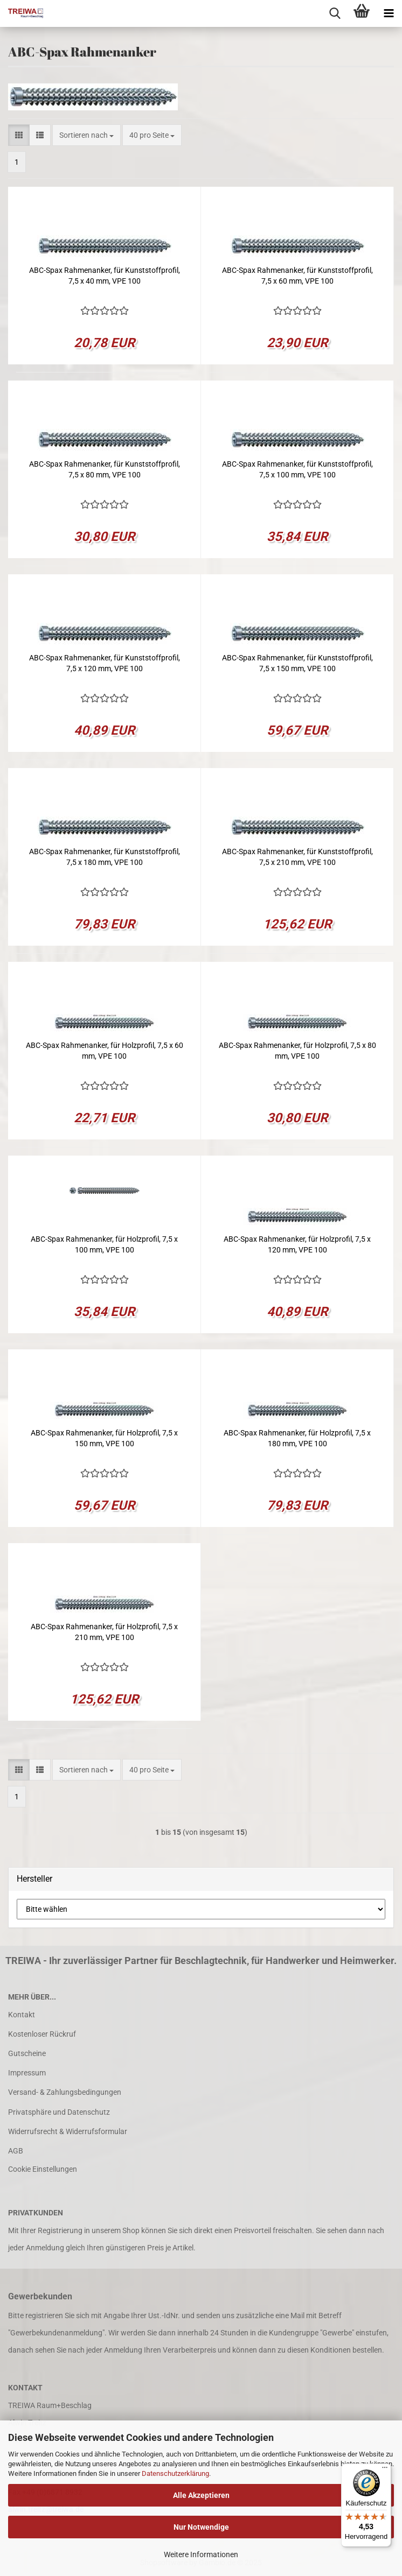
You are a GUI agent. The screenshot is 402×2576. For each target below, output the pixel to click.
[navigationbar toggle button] (388, 13)
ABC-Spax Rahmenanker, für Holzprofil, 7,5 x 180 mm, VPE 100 (297, 1438)
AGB (15, 2150)
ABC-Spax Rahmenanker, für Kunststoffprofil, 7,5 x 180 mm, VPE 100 (104, 857)
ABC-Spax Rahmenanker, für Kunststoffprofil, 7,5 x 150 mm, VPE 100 (297, 663)
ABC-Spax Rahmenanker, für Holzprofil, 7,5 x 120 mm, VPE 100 (297, 1244)
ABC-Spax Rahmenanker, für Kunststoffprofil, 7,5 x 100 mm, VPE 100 (297, 469)
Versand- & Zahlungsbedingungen (64, 2092)
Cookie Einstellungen (42, 2169)
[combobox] (86, 135)
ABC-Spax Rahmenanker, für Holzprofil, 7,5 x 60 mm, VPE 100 (104, 1050)
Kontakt (21, 2014)
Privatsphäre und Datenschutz (59, 2112)
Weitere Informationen (201, 2554)
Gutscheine (27, 2053)
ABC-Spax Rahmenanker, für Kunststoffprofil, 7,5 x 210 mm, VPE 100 (297, 857)
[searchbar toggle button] (334, 13)
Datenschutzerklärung (175, 2473)
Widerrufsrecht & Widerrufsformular (67, 2131)
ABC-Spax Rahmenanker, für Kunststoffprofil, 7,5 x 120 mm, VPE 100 (104, 663)
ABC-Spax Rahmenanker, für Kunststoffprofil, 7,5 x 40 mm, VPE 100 (104, 275)
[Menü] (384, 2470)
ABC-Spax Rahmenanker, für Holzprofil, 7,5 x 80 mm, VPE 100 (297, 1050)
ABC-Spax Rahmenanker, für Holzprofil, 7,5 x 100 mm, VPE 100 (104, 1244)
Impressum (27, 2072)
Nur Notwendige (201, 2527)
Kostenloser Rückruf (42, 2034)
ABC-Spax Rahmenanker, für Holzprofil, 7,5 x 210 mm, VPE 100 (104, 1632)
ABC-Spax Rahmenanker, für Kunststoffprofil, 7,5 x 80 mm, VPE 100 (104, 469)
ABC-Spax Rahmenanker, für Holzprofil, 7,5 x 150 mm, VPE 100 (104, 1438)
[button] (19, 135)
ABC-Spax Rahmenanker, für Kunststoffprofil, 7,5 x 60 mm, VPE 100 (297, 275)
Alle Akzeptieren (201, 2495)
